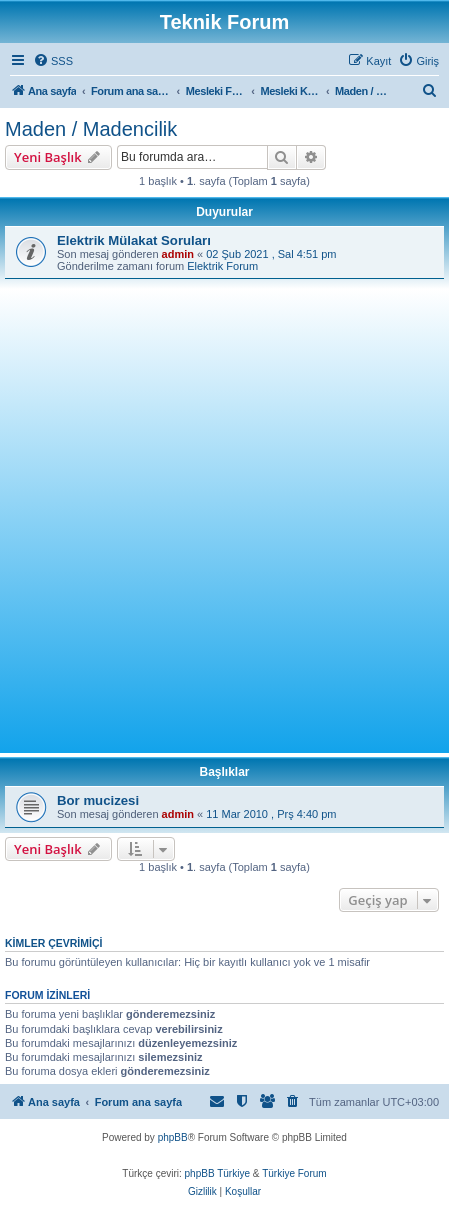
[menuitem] (53, 61)
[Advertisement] (224, 513)
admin (178, 254)
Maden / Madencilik (91, 129)
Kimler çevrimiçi (53, 943)
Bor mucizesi (98, 800)
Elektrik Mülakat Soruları (134, 240)
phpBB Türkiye (217, 1173)
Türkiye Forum (294, 1173)
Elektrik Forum (222, 266)
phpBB (173, 1137)
